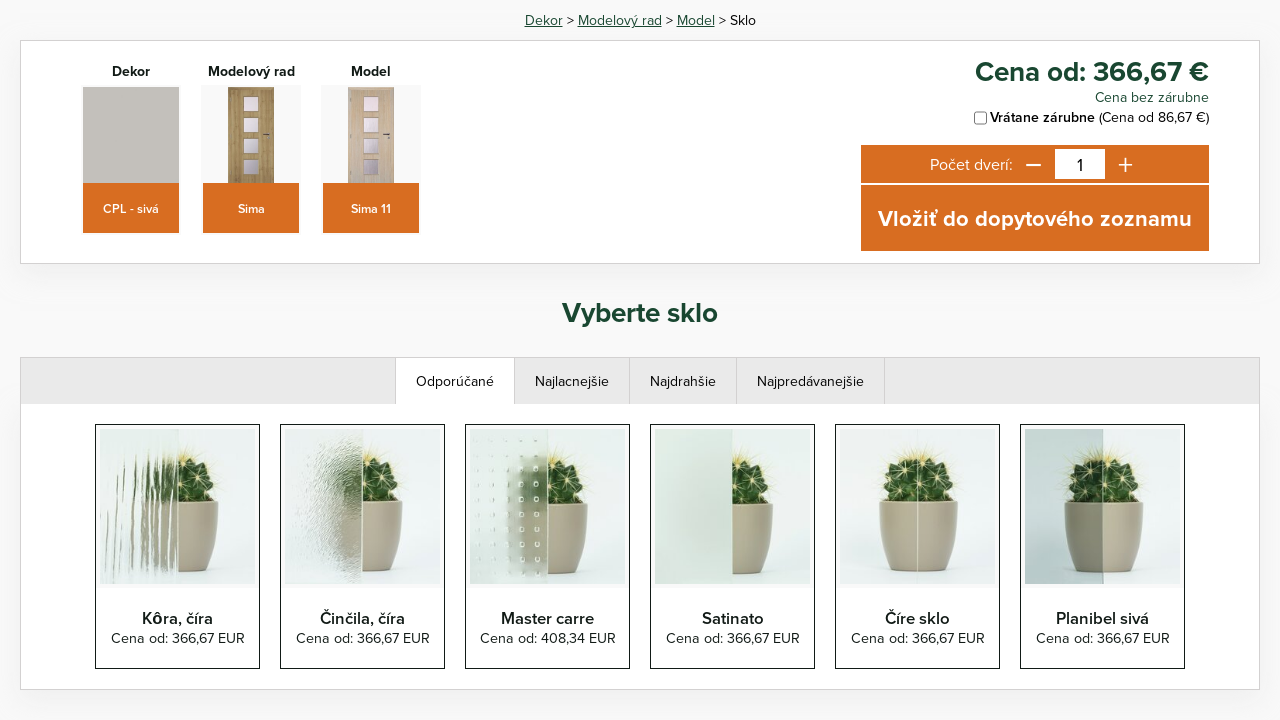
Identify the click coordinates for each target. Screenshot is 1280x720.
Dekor (544, 20)
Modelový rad (620, 20)
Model (696, 20)
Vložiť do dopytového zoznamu (1035, 218)
